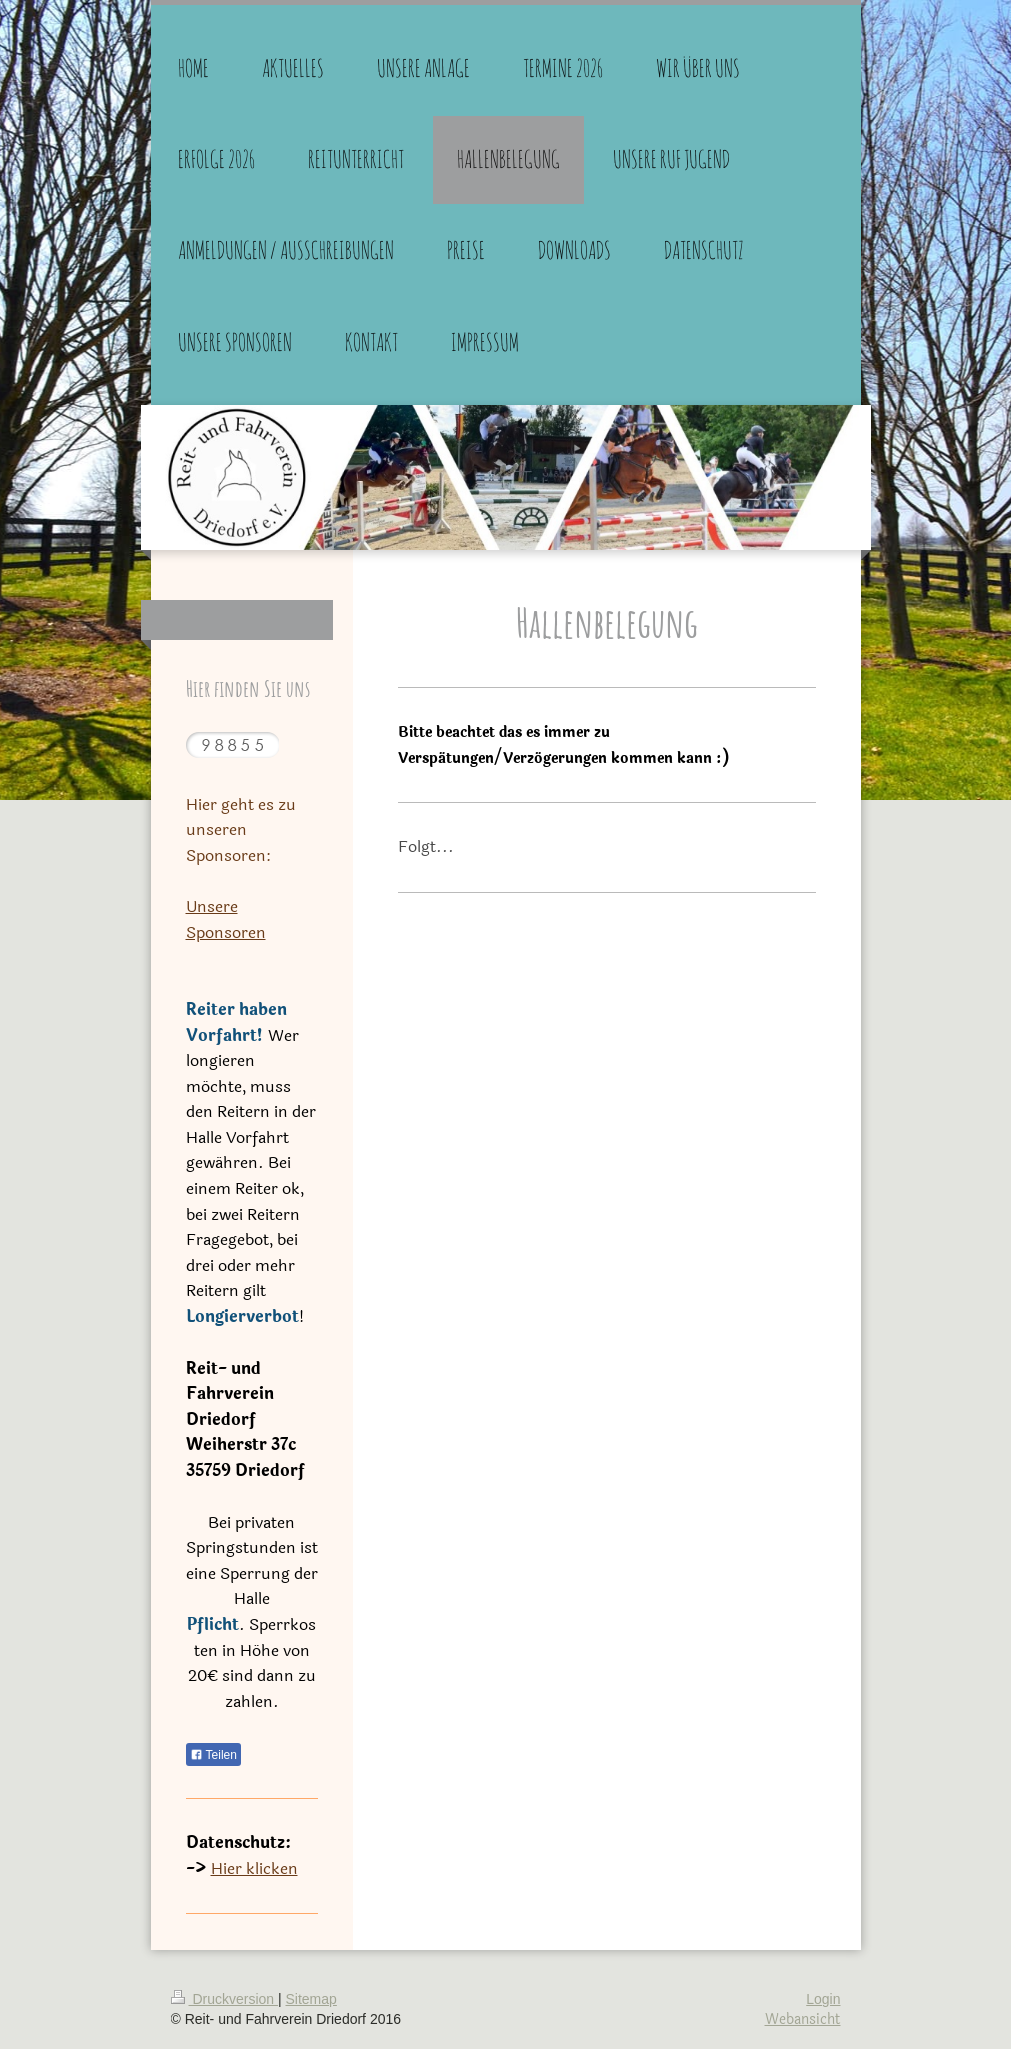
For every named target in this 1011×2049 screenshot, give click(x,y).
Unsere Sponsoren (226, 919)
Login (823, 1999)
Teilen (213, 1755)
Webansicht (803, 2019)
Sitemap (311, 1999)
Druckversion (224, 1999)
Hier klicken (254, 1868)
